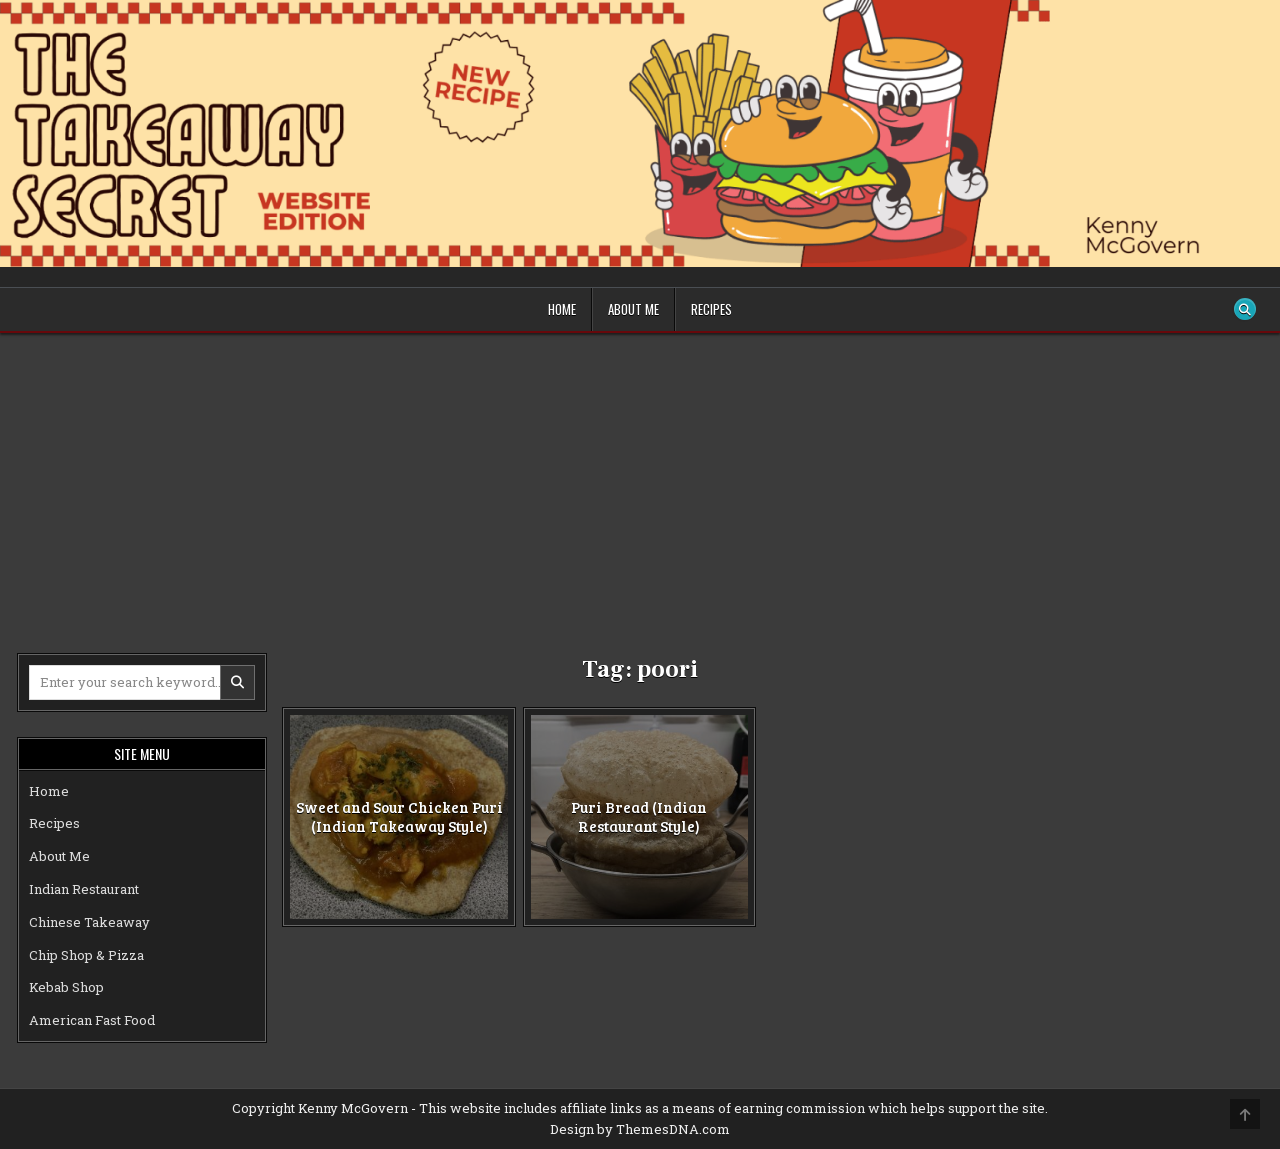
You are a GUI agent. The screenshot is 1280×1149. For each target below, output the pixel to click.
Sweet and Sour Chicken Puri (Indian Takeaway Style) (399, 816)
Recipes (711, 309)
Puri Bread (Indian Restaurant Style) (639, 816)
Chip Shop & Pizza (86, 955)
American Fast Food (92, 1020)
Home (562, 309)
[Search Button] (1245, 309)
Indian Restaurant (84, 889)
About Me (633, 309)
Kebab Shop (66, 987)
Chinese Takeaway (89, 922)
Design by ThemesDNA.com (640, 1129)
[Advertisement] (640, 483)
